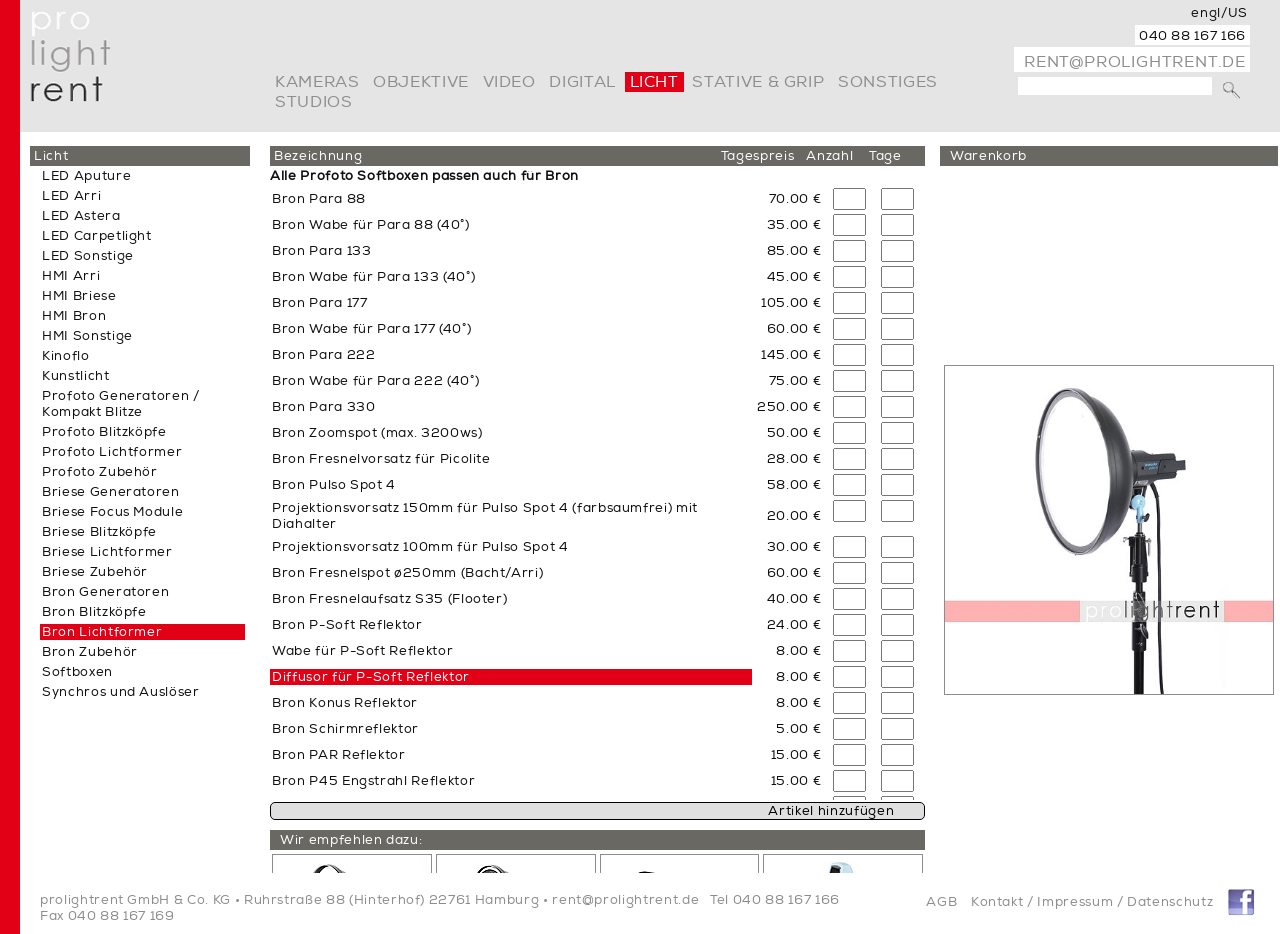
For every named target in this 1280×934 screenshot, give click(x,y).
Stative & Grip (758, 82)
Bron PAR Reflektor (339, 755)
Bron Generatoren (105, 592)
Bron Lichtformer (102, 632)
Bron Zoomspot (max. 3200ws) (377, 433)
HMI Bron (74, 316)
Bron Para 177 (319, 303)
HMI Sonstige (87, 336)
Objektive (421, 82)
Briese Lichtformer (107, 552)
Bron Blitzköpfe (94, 612)
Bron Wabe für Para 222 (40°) (375, 381)
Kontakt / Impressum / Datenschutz (1092, 902)
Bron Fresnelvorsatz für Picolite (381, 459)
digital (582, 82)
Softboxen (77, 672)
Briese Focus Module (112, 512)
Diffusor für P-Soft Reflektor (371, 677)
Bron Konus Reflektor (345, 703)
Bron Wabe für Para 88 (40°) (371, 225)
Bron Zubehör (90, 652)
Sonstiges (888, 82)
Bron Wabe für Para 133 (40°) (373, 277)
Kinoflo (66, 356)
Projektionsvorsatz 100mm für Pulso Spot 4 (420, 547)
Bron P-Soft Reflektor (347, 625)
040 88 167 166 (1192, 36)
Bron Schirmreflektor (345, 729)
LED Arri (71, 196)
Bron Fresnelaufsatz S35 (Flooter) (389, 599)
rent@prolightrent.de (1135, 62)
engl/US (1219, 13)
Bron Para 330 (323, 407)
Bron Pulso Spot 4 (334, 485)
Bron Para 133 (321, 251)
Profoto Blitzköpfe (104, 432)
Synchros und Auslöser (121, 692)
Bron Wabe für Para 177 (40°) (371, 329)
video (509, 82)
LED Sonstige (88, 256)
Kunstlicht (76, 376)
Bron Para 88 (319, 199)
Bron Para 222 (323, 355)
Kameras (317, 82)
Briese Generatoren (111, 492)
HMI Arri (71, 276)
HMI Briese (79, 296)
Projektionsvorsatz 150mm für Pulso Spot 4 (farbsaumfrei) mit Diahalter (485, 516)
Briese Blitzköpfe (99, 532)
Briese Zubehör (95, 572)
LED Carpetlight (97, 236)
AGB (941, 902)
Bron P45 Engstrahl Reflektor (373, 781)
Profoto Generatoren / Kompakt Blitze (121, 404)
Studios (313, 102)
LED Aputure (86, 176)
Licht (654, 82)
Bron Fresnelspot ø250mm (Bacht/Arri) (407, 573)
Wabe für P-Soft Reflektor (362, 651)
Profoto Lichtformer (112, 452)
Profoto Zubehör (100, 472)
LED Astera (81, 216)
